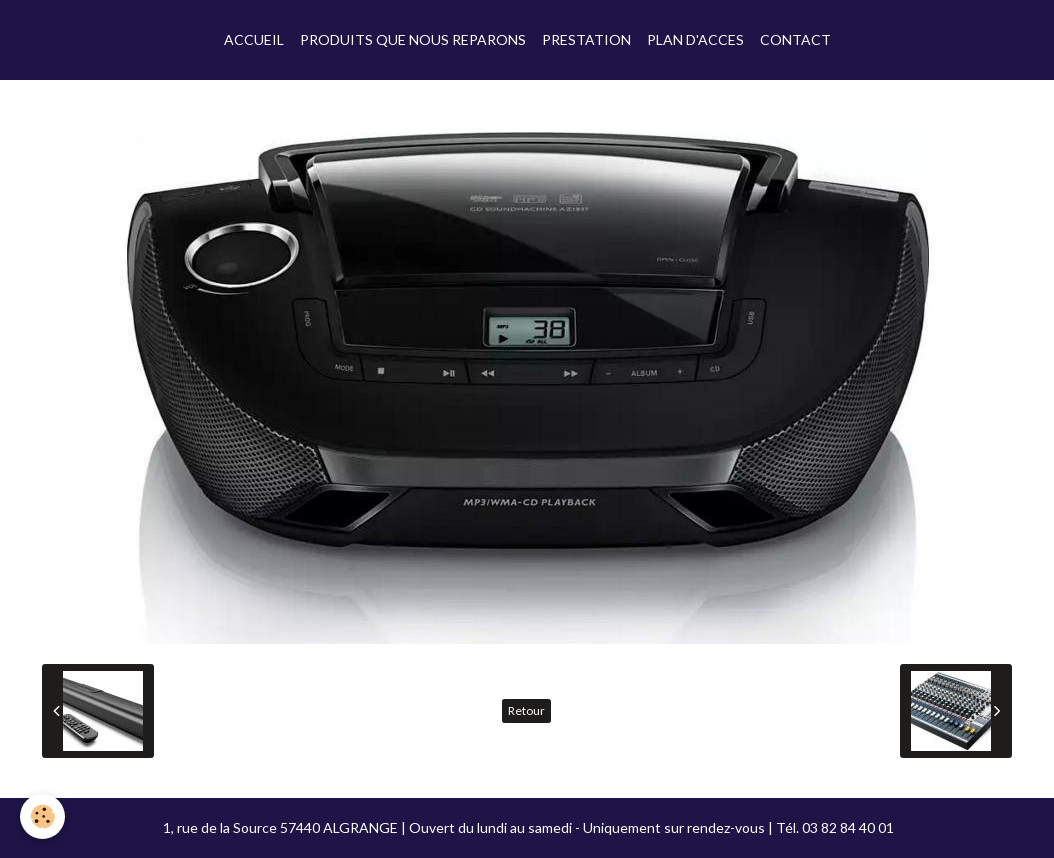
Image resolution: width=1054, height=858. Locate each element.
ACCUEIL (254, 39)
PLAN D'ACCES (695, 39)
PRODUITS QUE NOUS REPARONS (413, 39)
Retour (526, 710)
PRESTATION (586, 39)
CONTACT (795, 39)
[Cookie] (42, 816)
